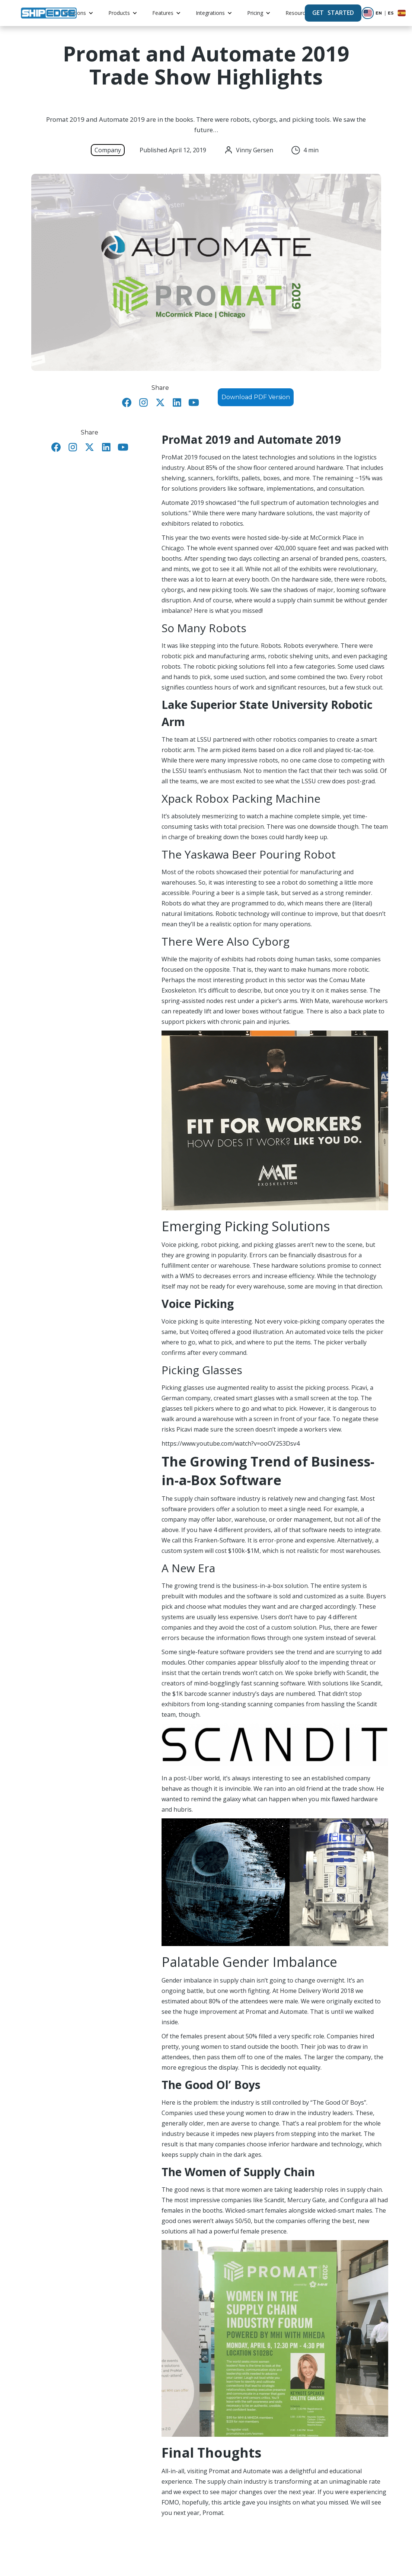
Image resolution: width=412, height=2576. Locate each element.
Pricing (255, 12)
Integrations (210, 12)
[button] (78, 13)
